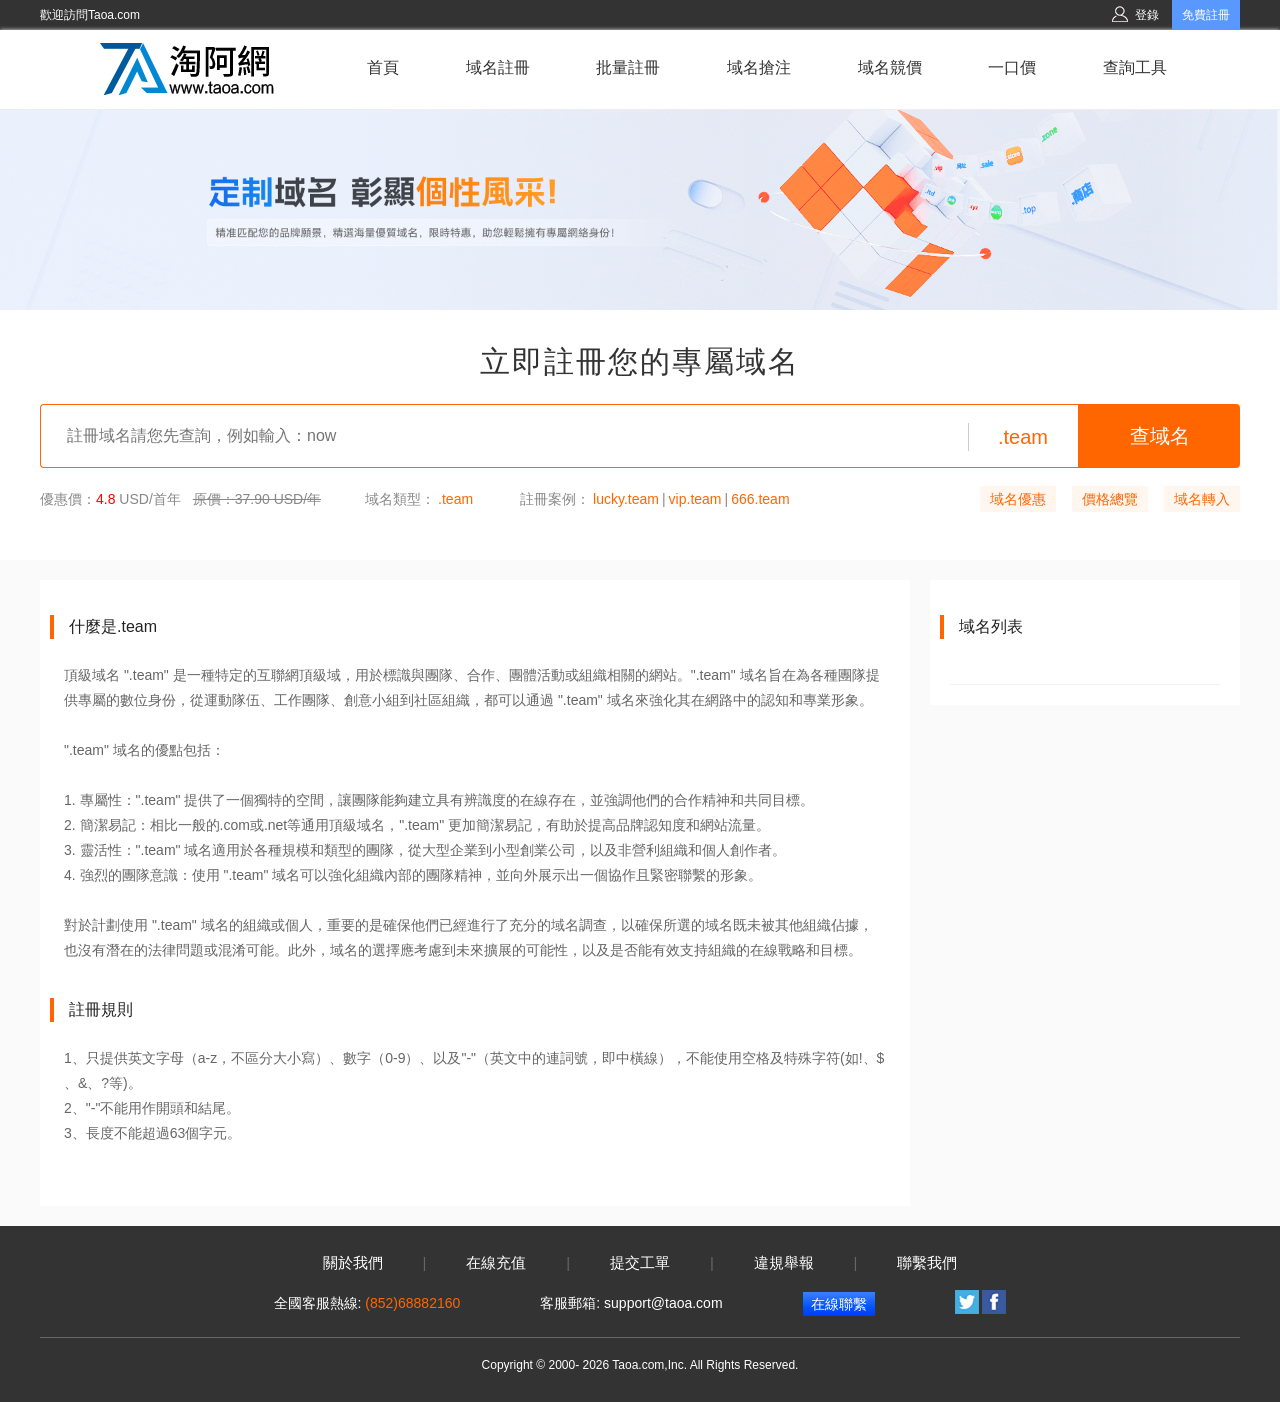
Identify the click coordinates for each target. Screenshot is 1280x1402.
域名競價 (890, 67)
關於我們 (353, 1263)
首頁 (383, 67)
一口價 (1012, 67)
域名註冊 (498, 67)
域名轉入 (1202, 499)
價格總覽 (1110, 499)
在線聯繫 (839, 1304)
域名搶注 (759, 67)
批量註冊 (628, 67)
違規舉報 (784, 1263)
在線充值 (496, 1263)
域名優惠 (1018, 499)
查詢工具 (1135, 67)
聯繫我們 (927, 1263)
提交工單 (640, 1263)
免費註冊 (1206, 15)
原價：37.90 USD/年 (257, 499)
